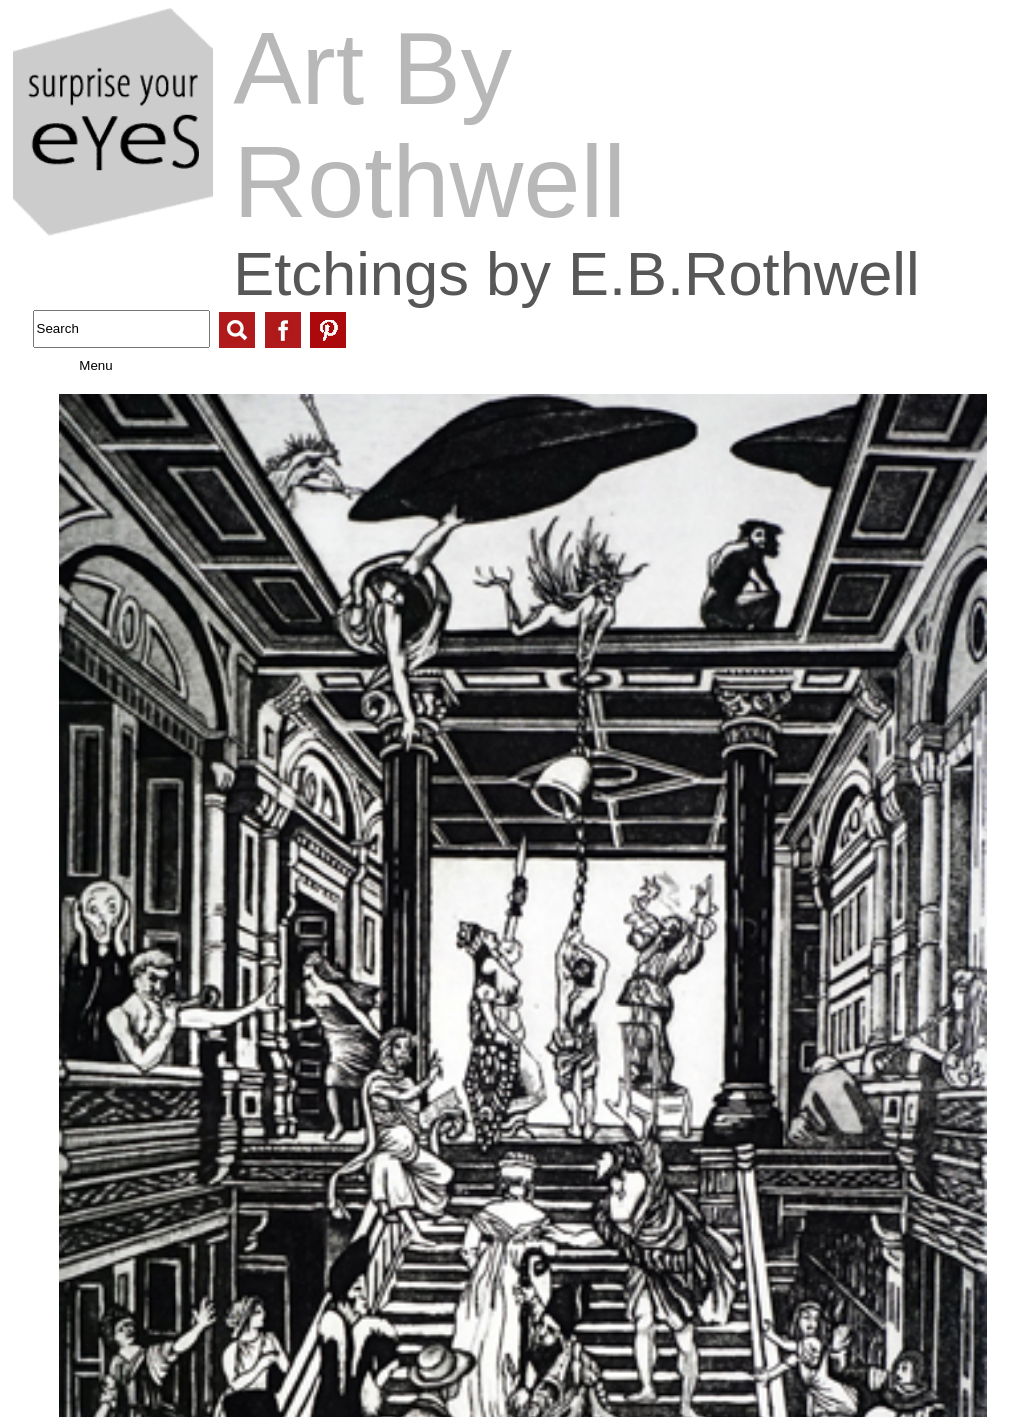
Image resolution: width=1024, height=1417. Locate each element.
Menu (76, 365)
